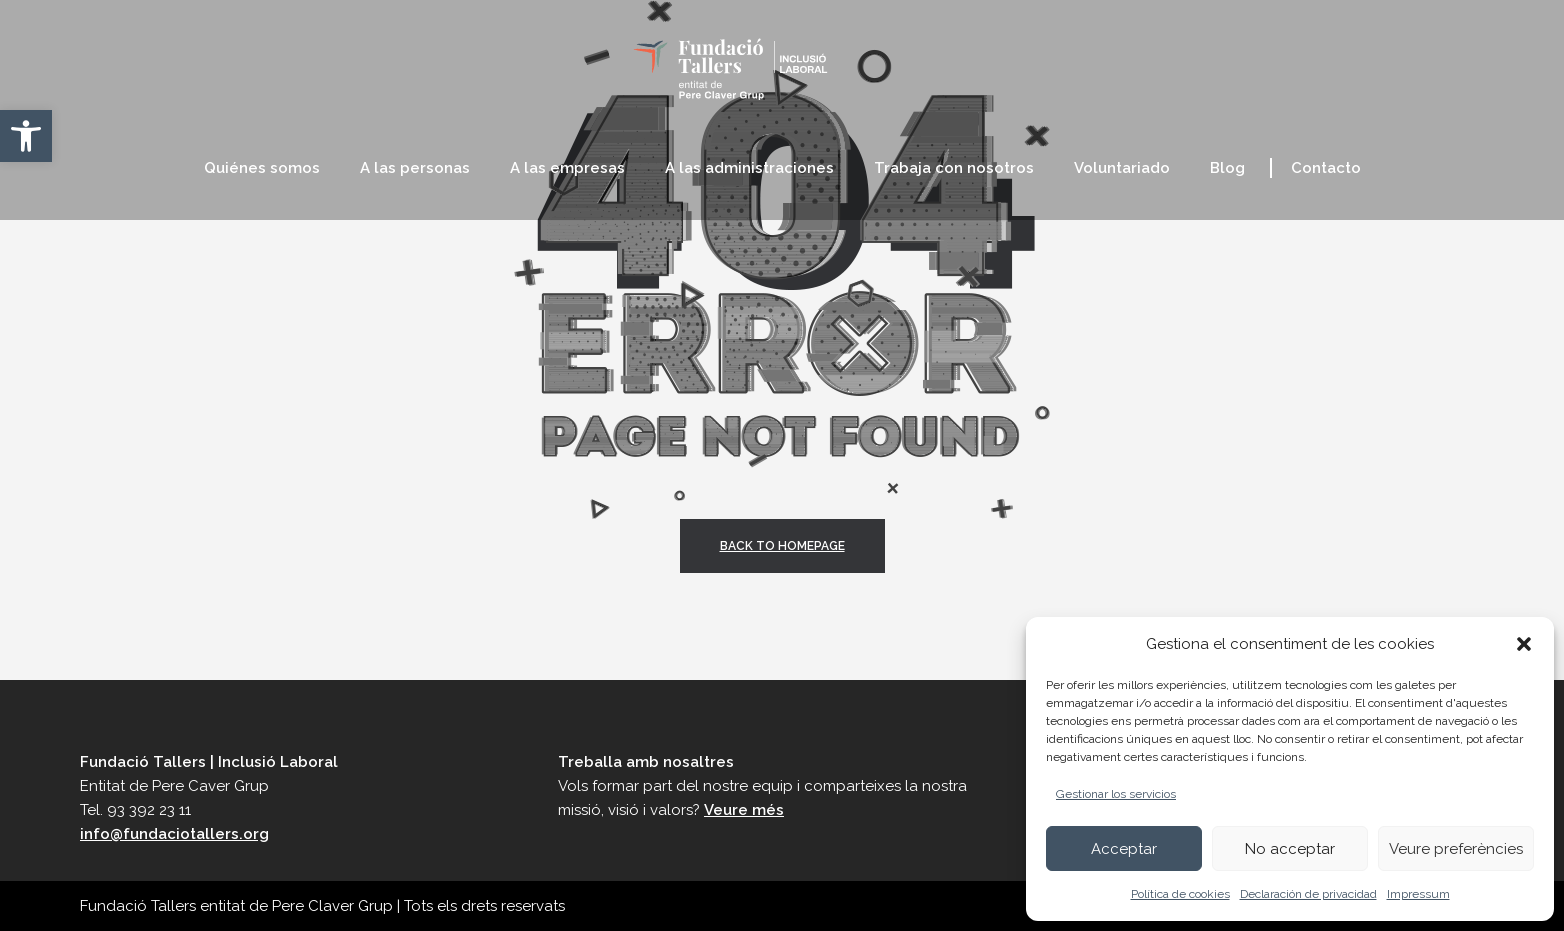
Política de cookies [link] (1180, 894)
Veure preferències (1456, 849)
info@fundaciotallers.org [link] (174, 834)
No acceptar (1290, 849)
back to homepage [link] (782, 546)
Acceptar (1124, 849)
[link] (26, 136)
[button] (1524, 644)
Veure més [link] (744, 810)
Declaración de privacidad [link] (1308, 894)
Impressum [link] (1418, 894)
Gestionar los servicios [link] (1116, 794)
